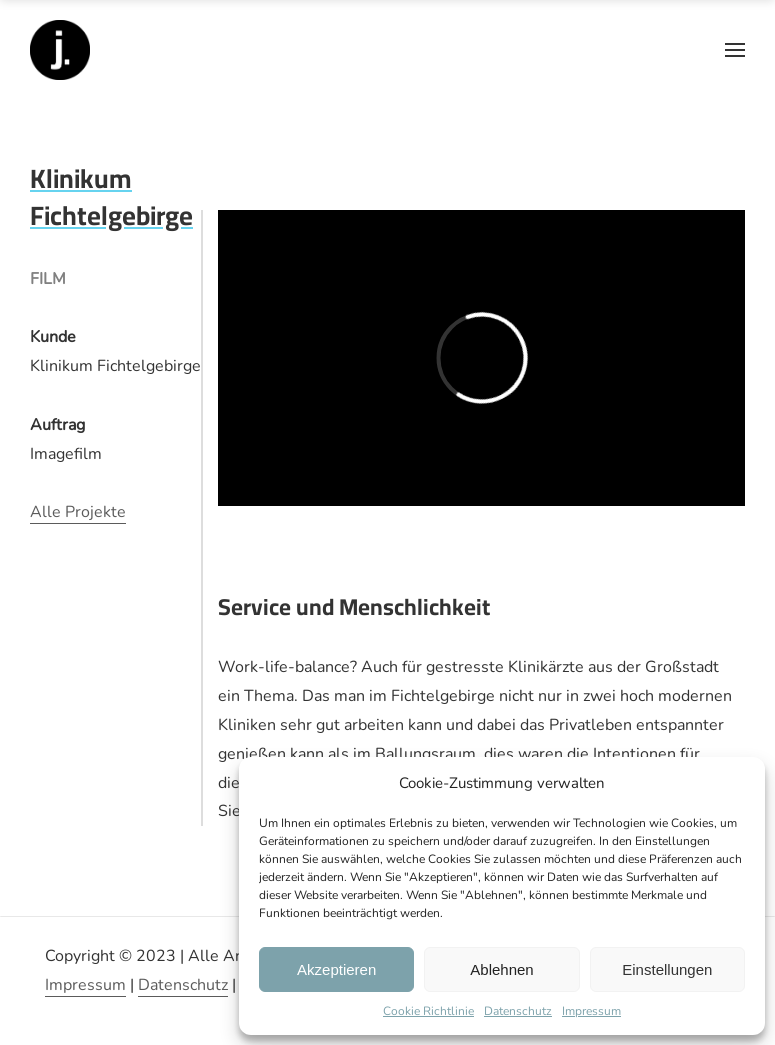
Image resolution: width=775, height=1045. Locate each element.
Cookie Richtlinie (428, 1011)
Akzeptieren (336, 969)
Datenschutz (518, 1011)
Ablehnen (501, 969)
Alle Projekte (78, 512)
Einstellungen (667, 969)
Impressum (591, 1011)
